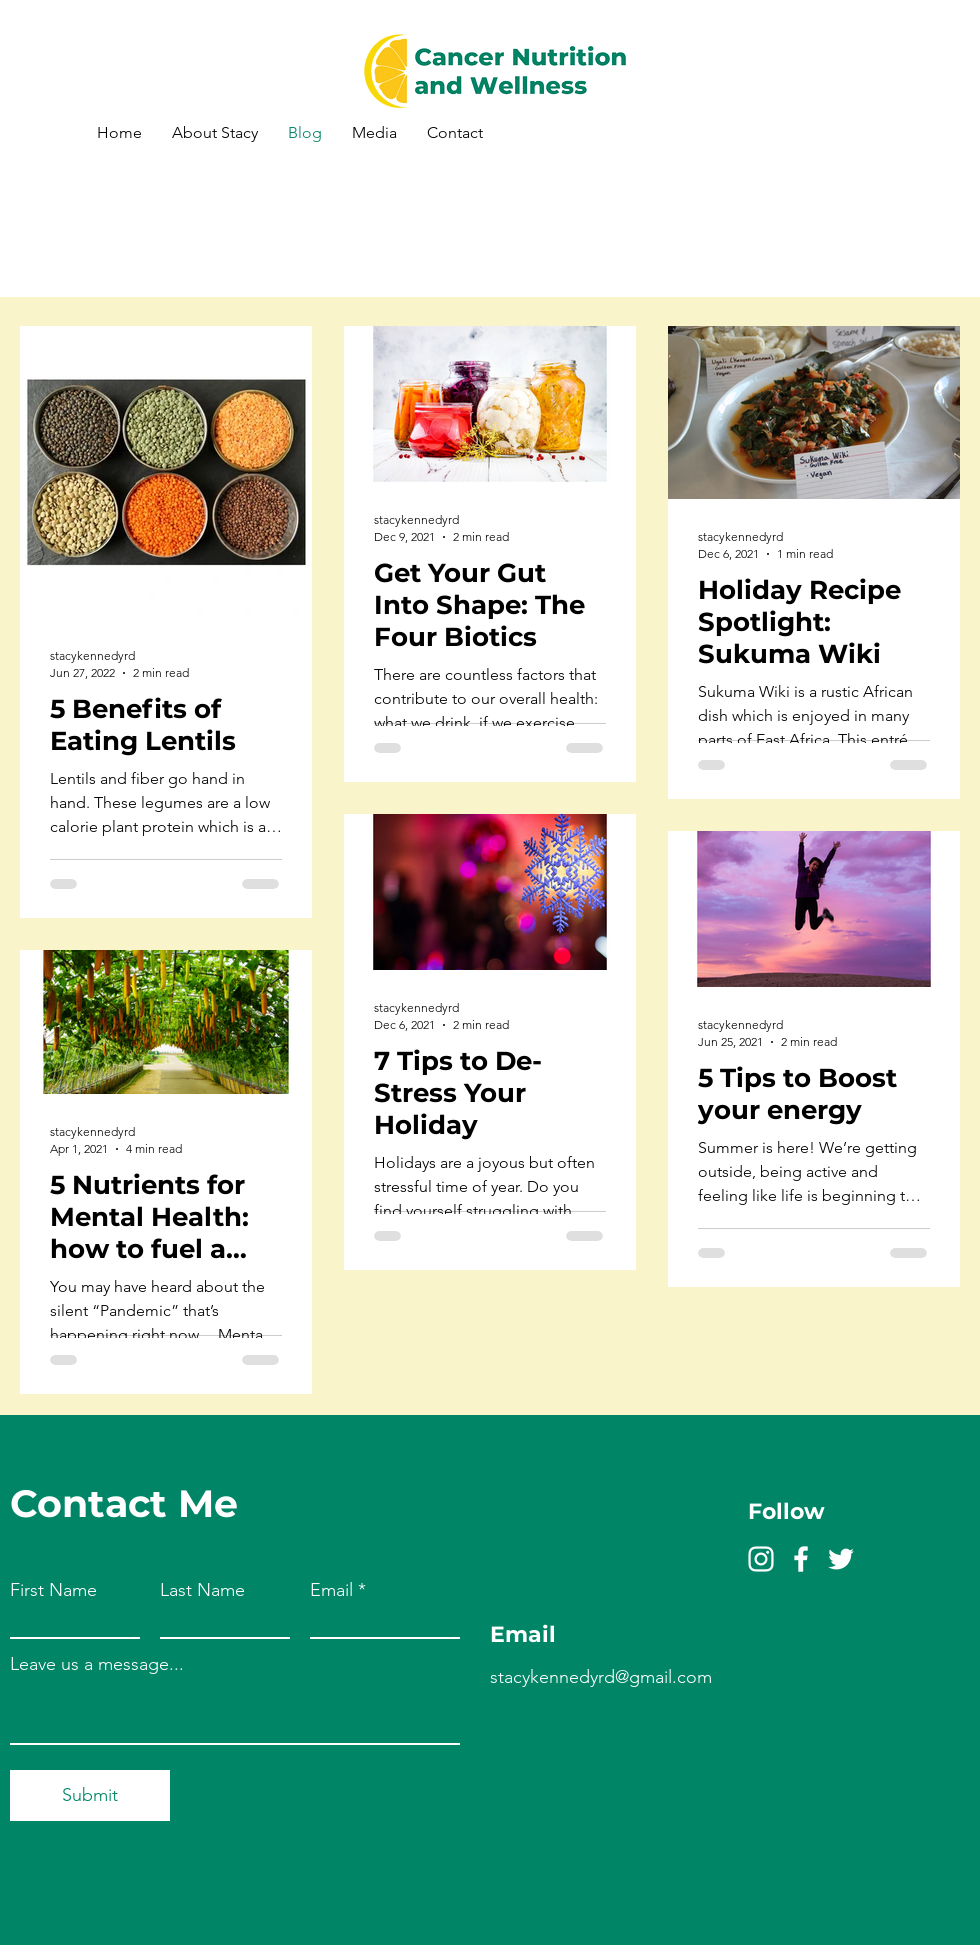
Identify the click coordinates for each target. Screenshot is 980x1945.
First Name (53, 1590)
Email (331, 1590)
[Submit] (90, 1795)
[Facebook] (801, 1559)
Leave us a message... (97, 1664)
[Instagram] (761, 1559)
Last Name (202, 1590)
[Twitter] (841, 1559)
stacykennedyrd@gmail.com (601, 1677)
